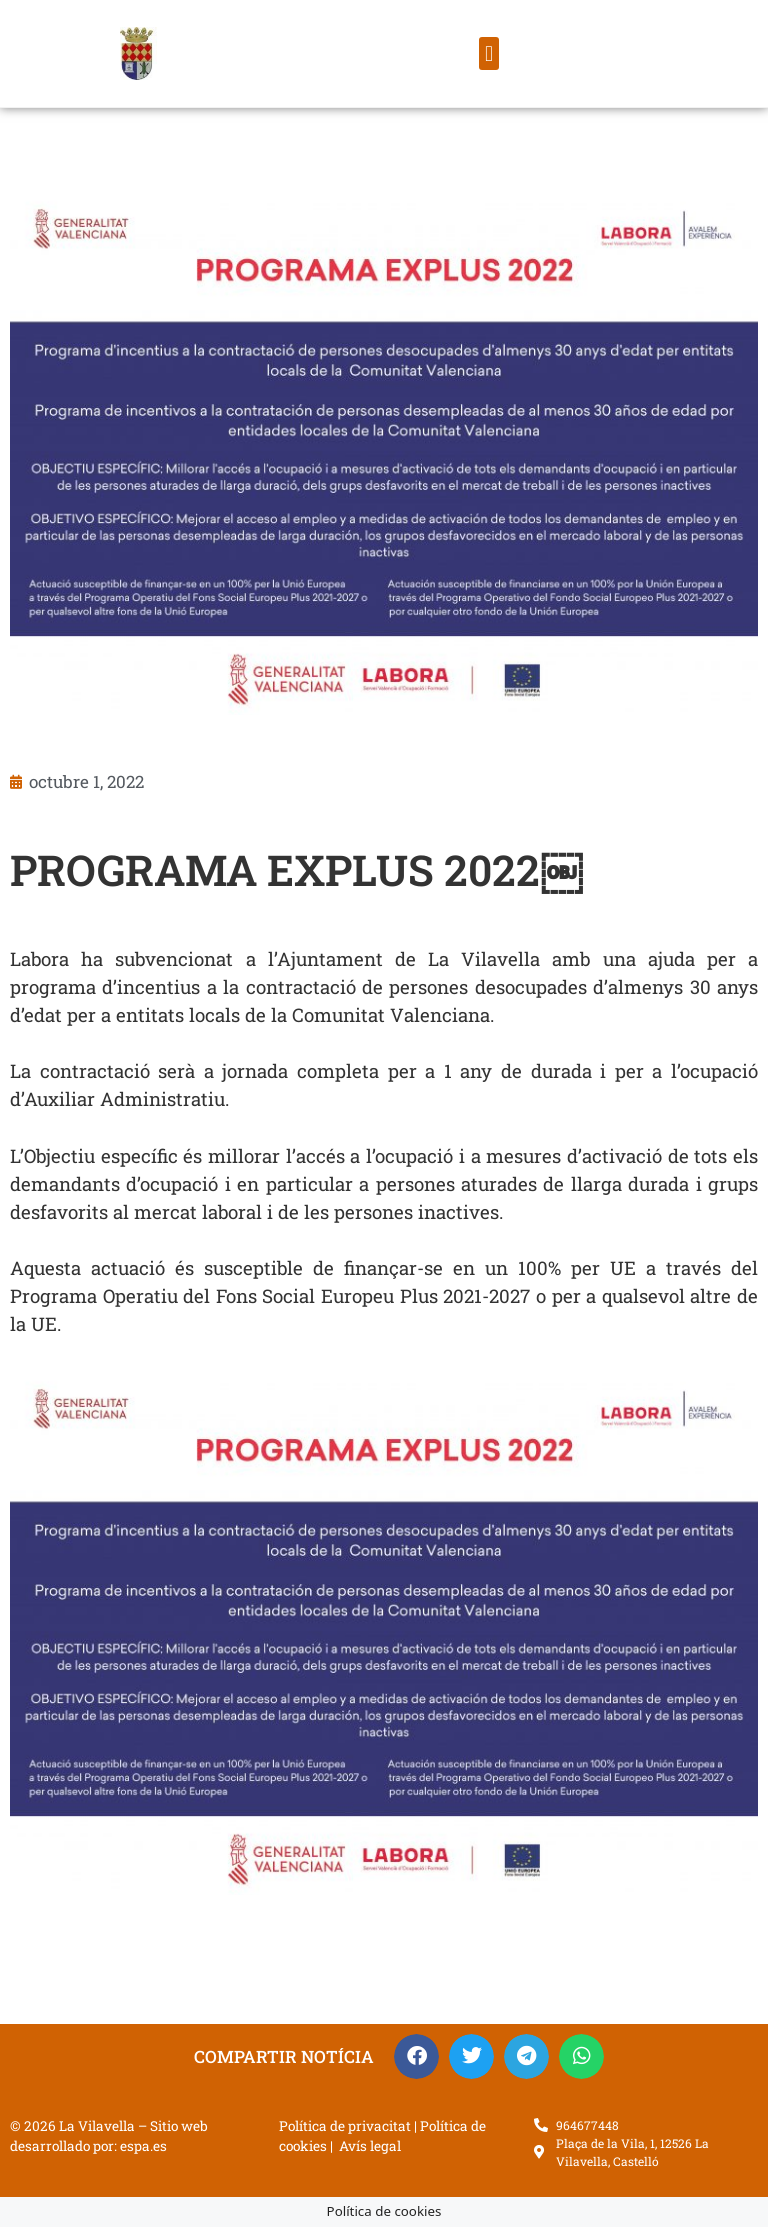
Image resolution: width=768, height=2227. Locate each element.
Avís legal (370, 2146)
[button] (488, 53)
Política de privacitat (345, 2126)
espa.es (143, 2146)
